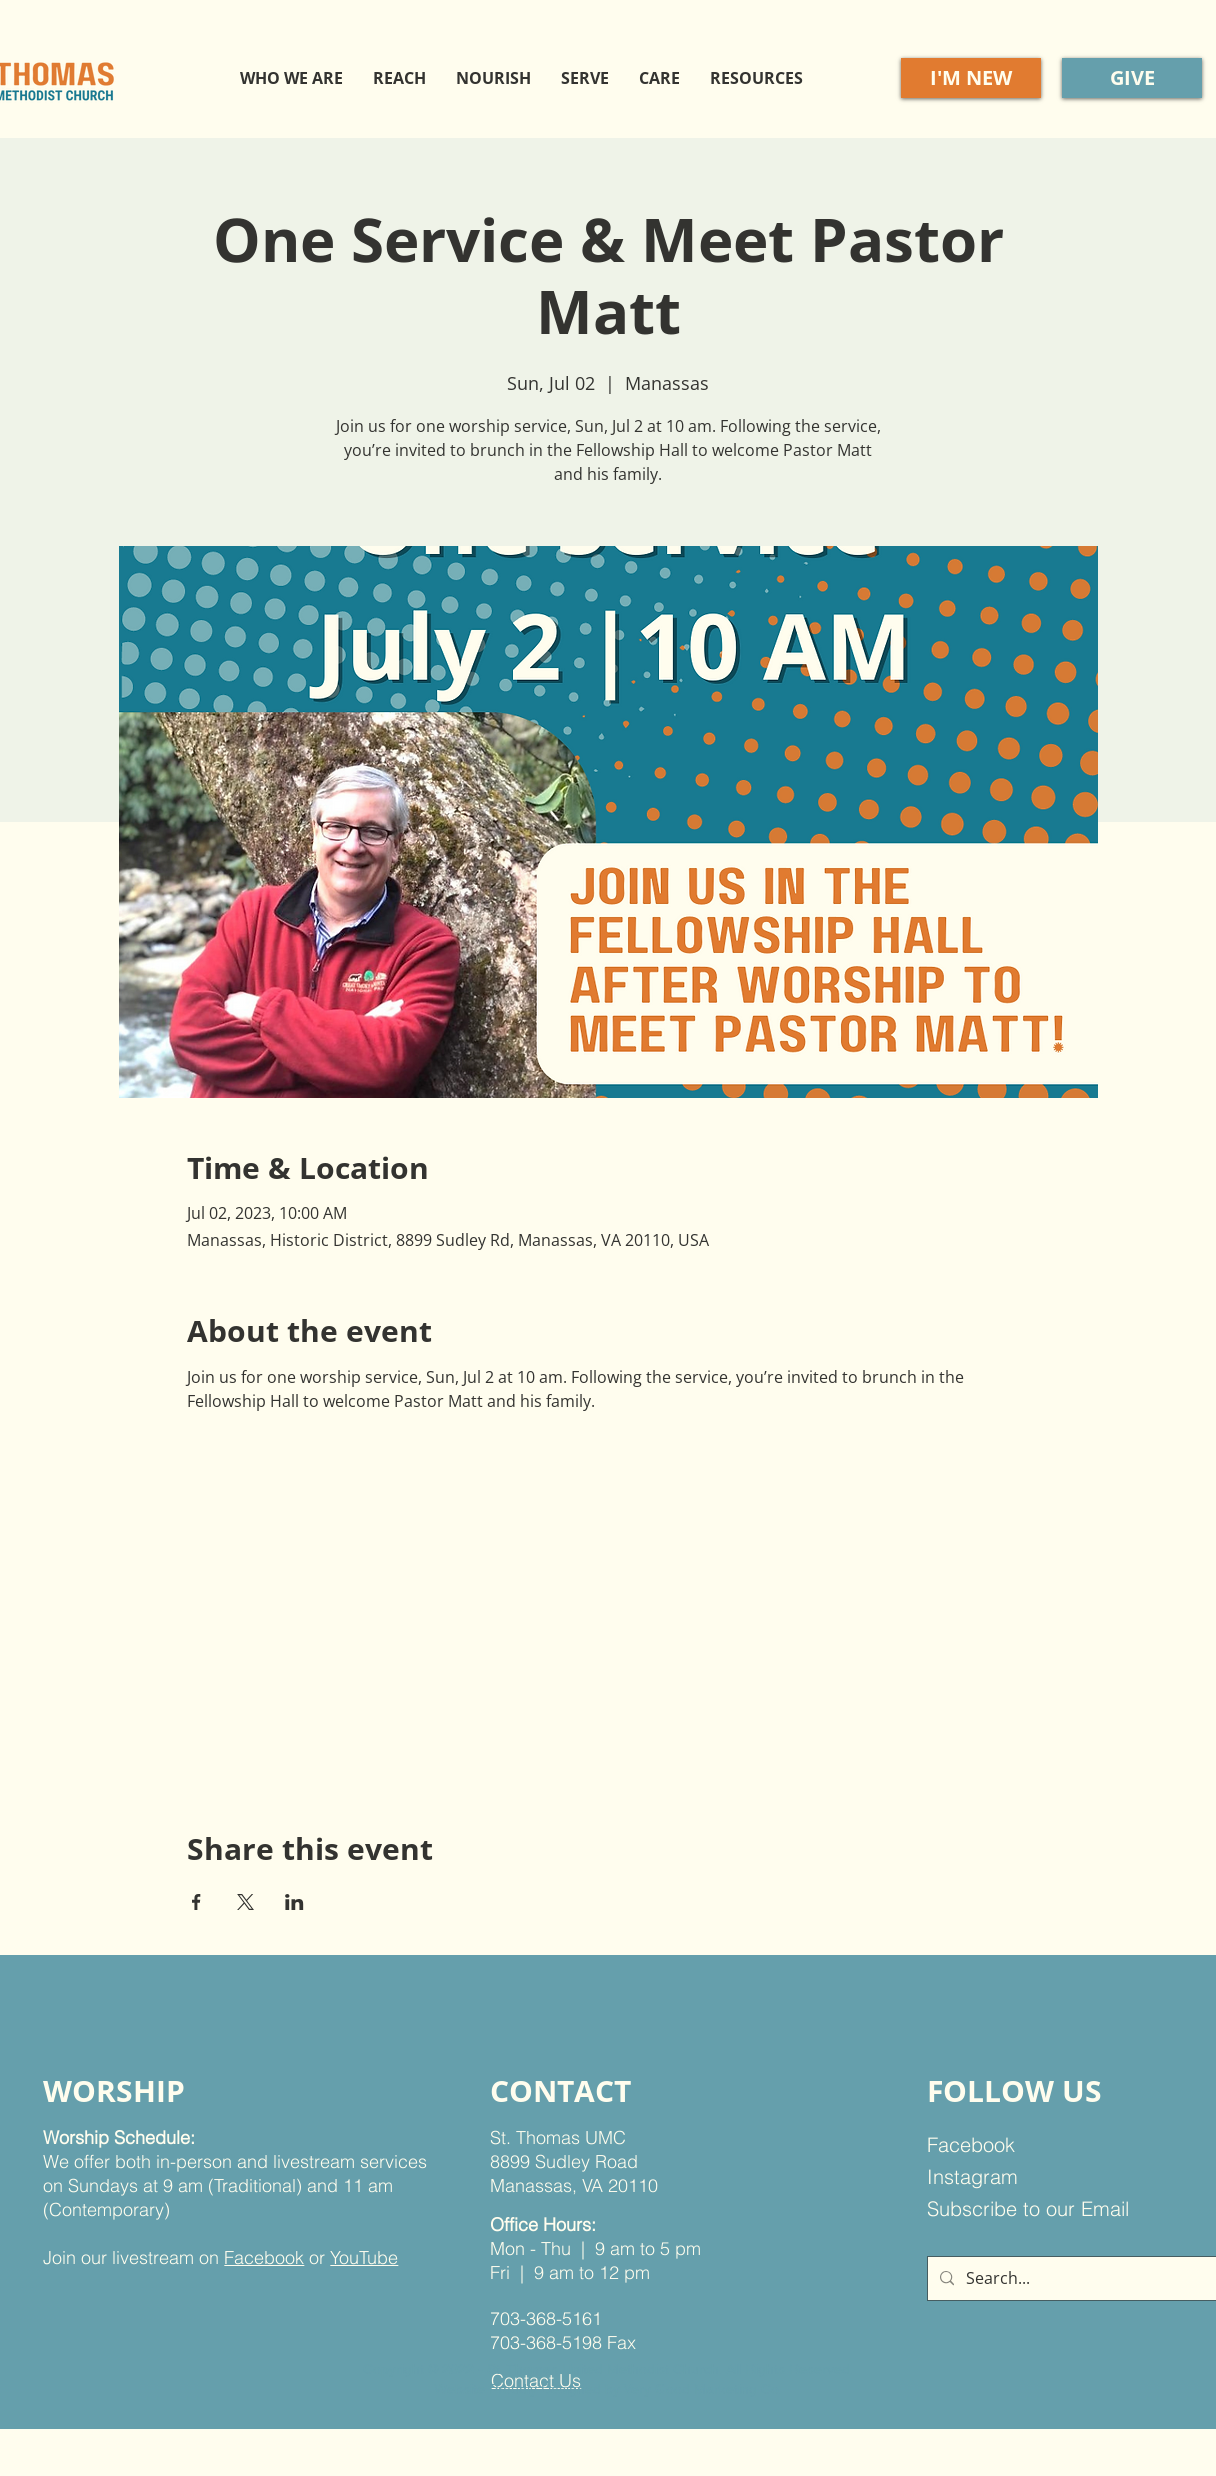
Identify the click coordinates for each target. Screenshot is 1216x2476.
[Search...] (1077, 2278)
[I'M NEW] (971, 78)
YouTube (364, 2257)
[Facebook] (1029, 2145)
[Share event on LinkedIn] (294, 1902)
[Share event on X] (245, 1902)
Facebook (264, 2257)
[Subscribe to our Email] (1041, 2209)
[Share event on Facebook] (196, 1902)
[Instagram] (1029, 2177)
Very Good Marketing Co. (702, 2389)
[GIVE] (1132, 78)
